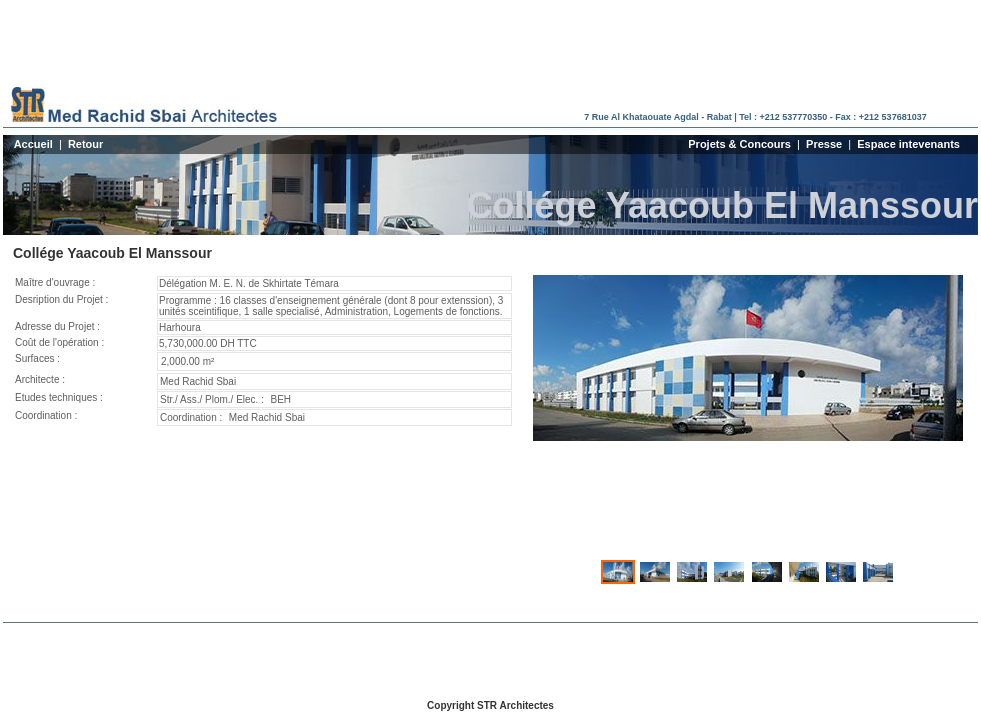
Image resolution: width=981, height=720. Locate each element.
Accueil (33, 144)
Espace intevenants (908, 144)
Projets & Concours (739, 144)
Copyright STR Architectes (490, 705)
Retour (85, 144)
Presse (824, 144)
